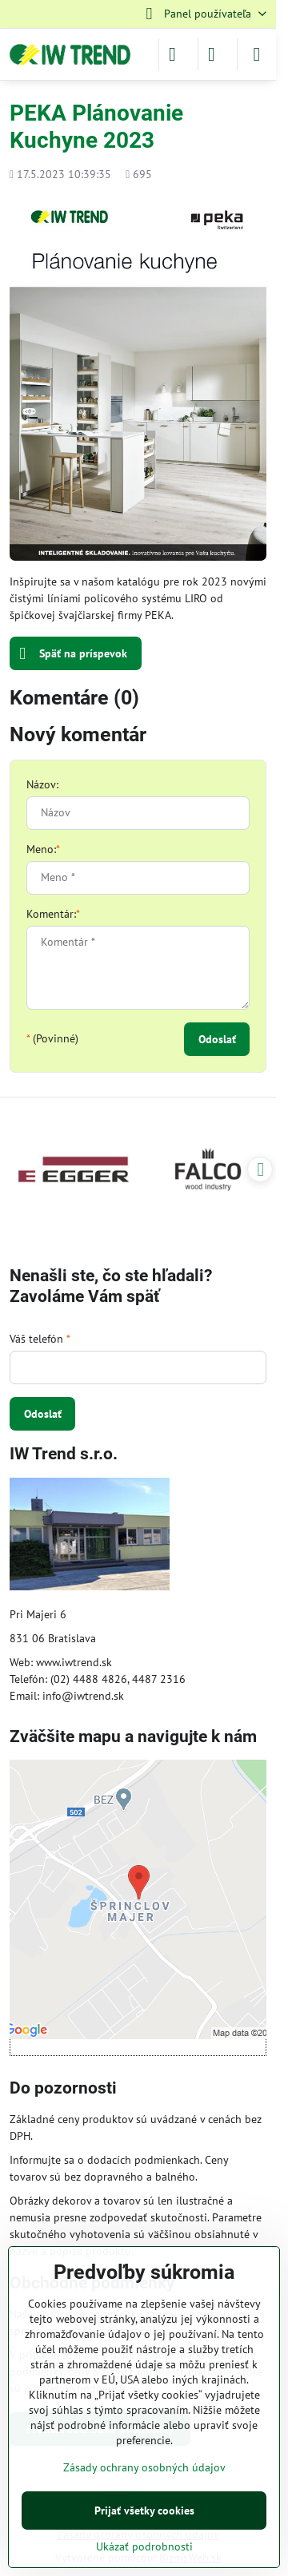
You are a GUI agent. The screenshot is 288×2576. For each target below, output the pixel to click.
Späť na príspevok (73, 653)
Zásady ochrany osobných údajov (144, 2467)
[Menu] (257, 54)
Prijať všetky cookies (144, 2510)
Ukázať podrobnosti (144, 2546)
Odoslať (217, 1039)
